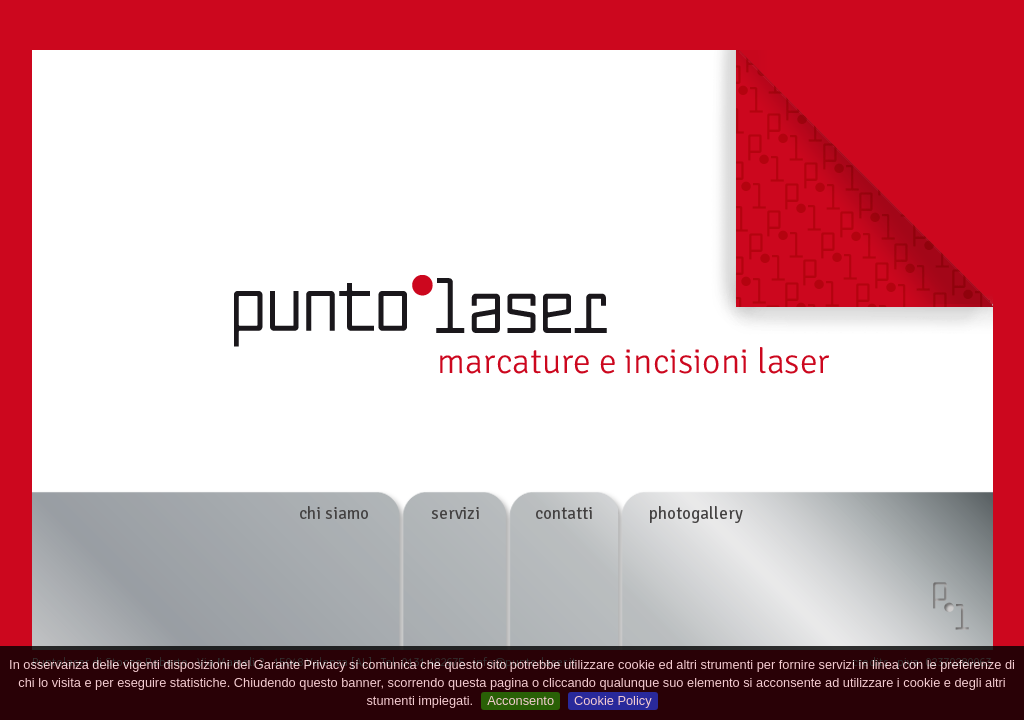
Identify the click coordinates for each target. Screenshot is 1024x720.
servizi (455, 513)
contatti (564, 513)
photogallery (696, 513)
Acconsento (520, 700)
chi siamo (334, 513)
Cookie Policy (613, 700)
